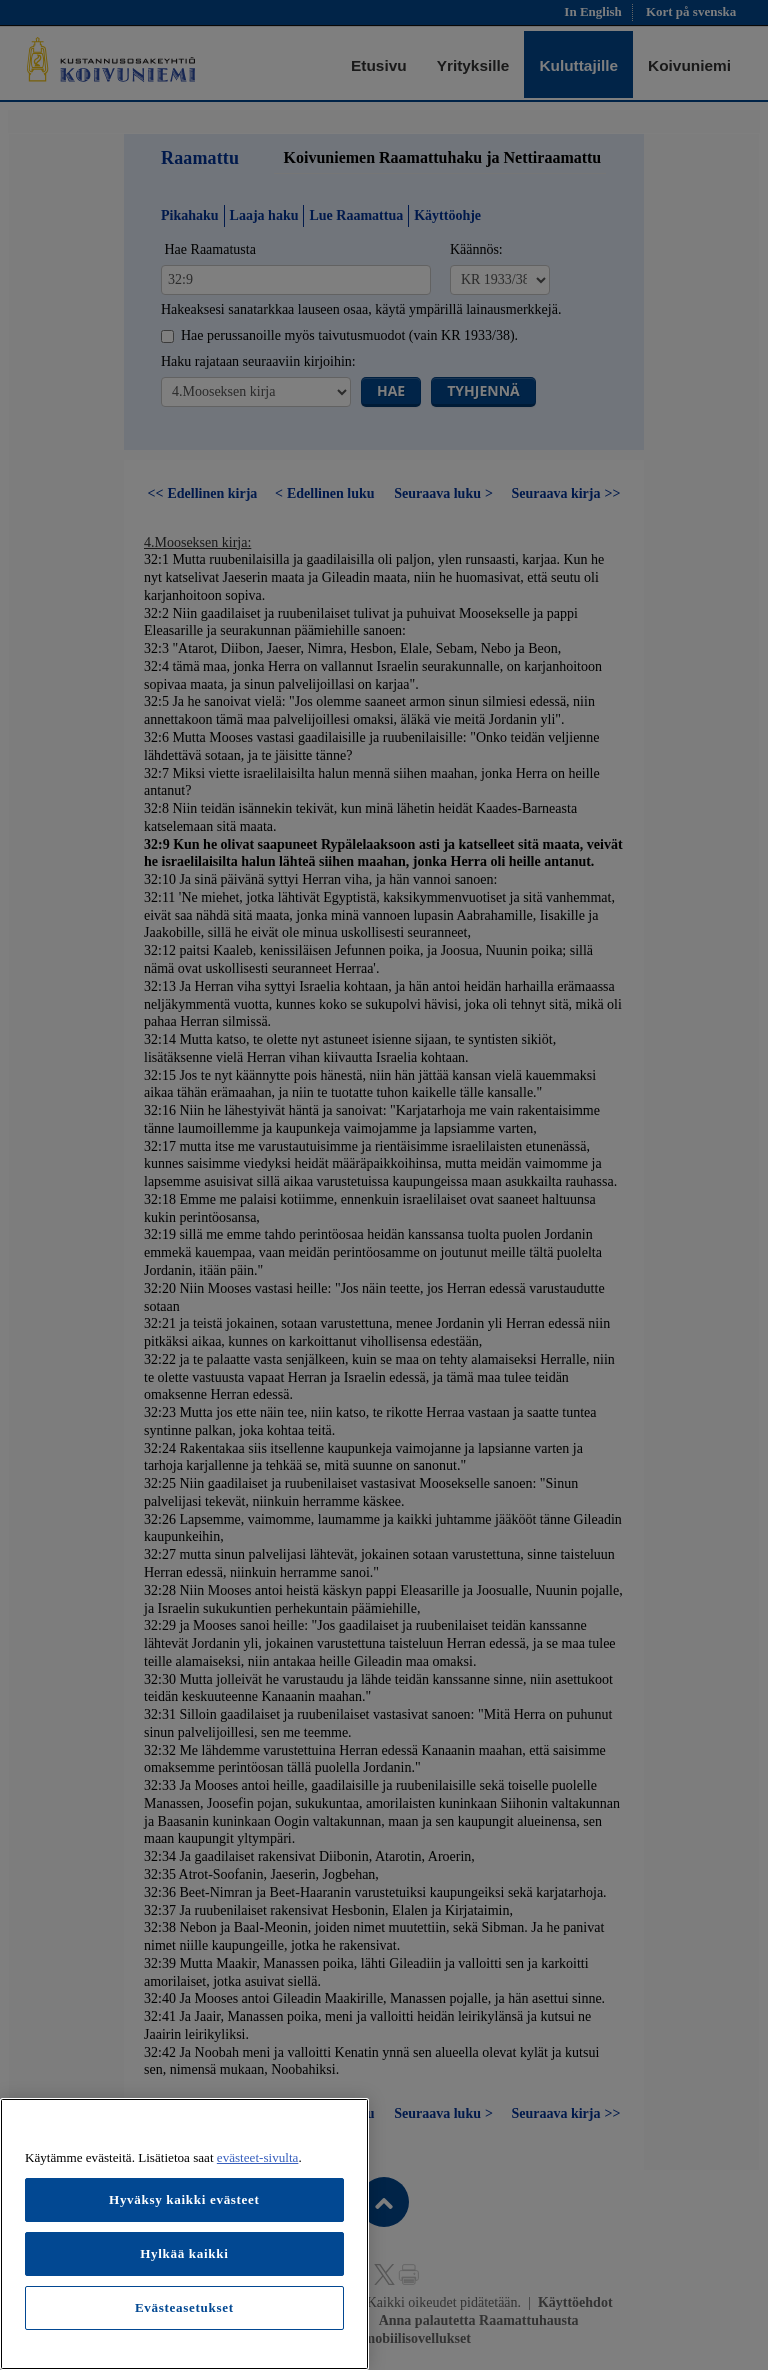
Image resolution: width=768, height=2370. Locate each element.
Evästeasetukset (184, 2307)
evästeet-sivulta (258, 2157)
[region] (184, 2234)
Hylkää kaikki (184, 2253)
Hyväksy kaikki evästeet (184, 2199)
